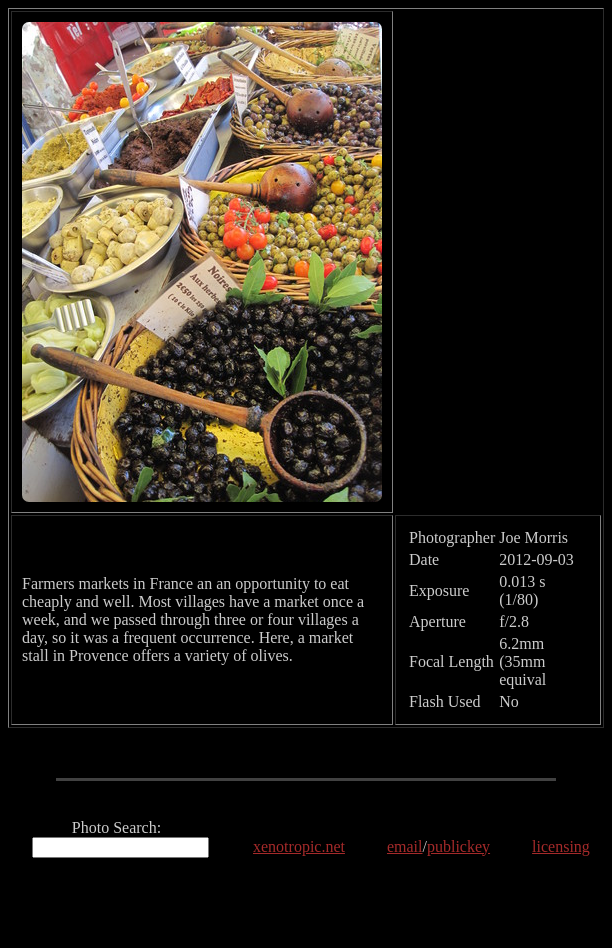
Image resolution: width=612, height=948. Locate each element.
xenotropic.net (299, 846)
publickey (458, 846)
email (405, 846)
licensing (561, 846)
